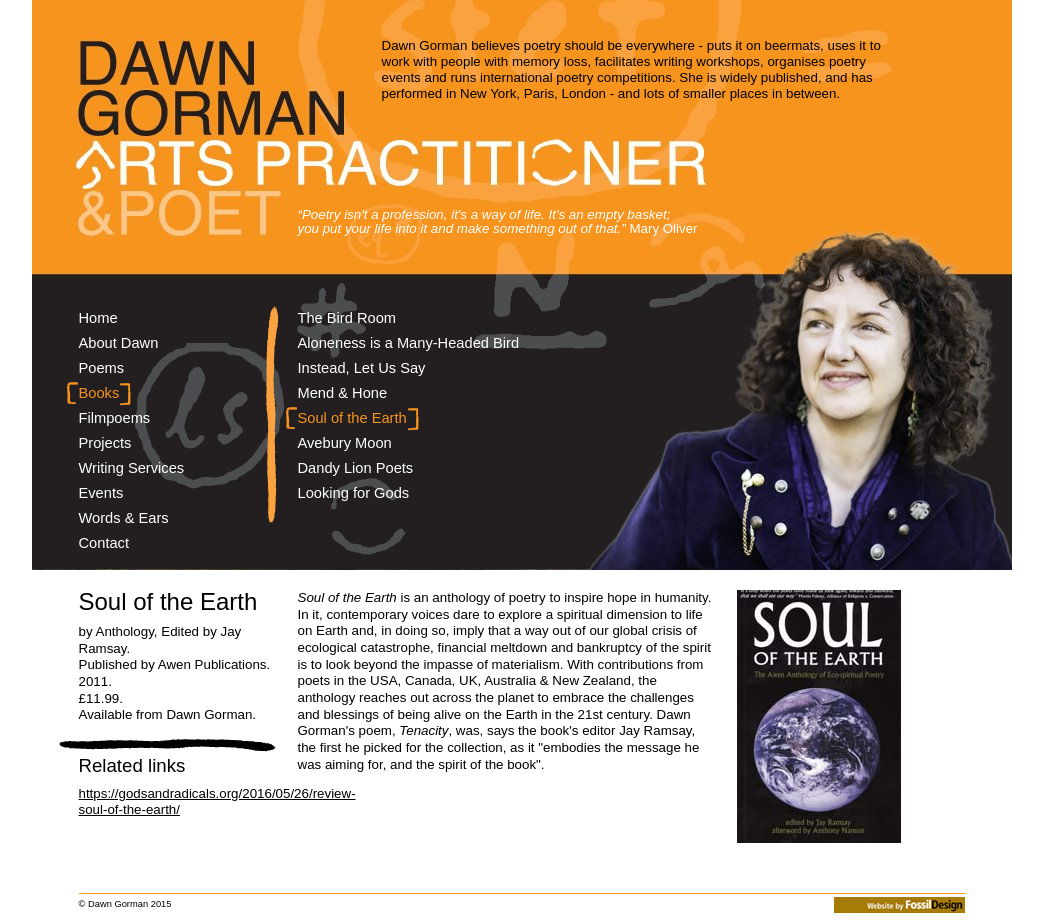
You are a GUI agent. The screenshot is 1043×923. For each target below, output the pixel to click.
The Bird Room (347, 318)
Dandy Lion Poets (356, 468)
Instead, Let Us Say (362, 368)
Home (98, 318)
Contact (104, 543)
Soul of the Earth (352, 418)
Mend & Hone (343, 393)
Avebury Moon (345, 443)
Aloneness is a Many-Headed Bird (409, 343)
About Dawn (119, 343)
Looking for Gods (354, 493)
